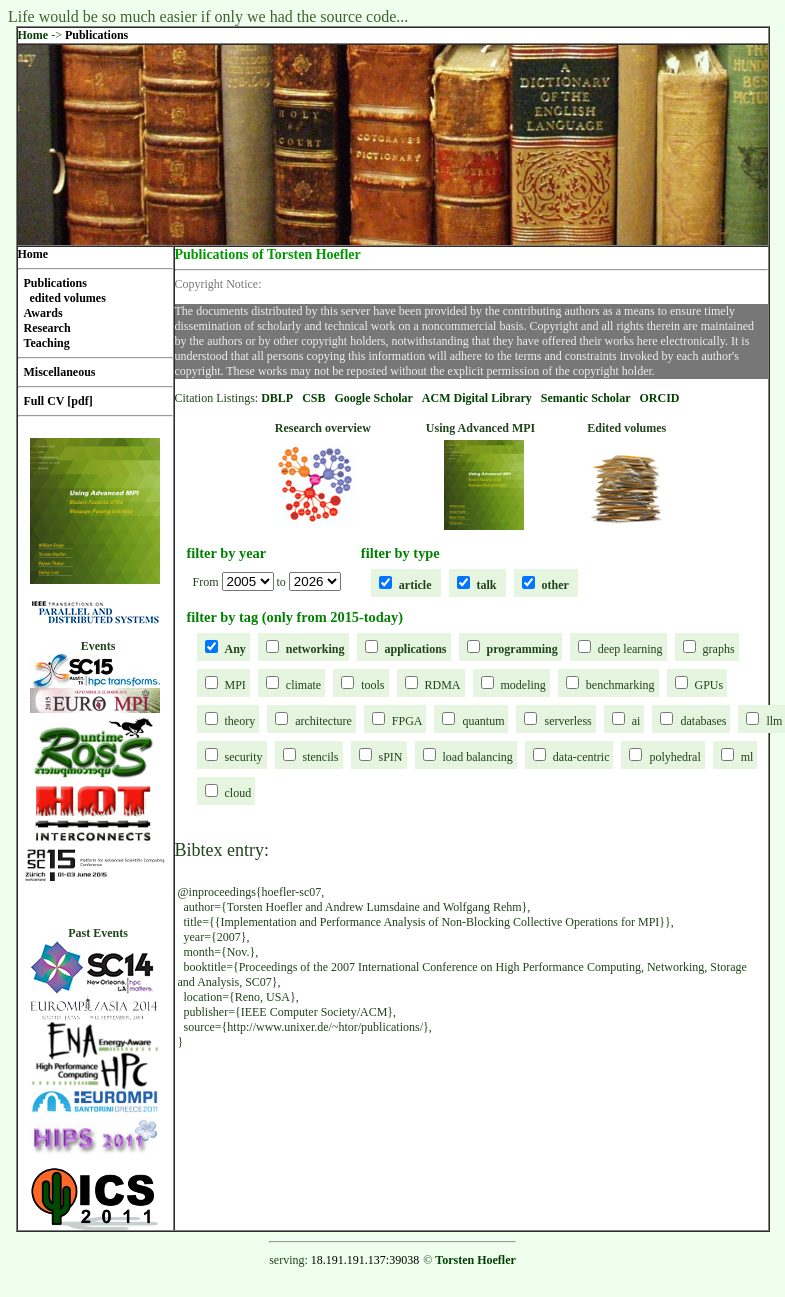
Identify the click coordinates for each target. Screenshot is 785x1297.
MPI (235, 685)
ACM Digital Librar (474, 398)
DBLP (277, 398)
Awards (43, 313)
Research (47, 328)
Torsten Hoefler (475, 1260)
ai (636, 721)
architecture (323, 721)
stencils (321, 757)
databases (703, 721)
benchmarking (620, 685)
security (244, 757)
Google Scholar (374, 398)
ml (747, 757)
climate (303, 685)
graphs (719, 649)
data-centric (581, 757)
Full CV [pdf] (58, 401)
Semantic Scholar (586, 398)
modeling (523, 685)
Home (33, 35)
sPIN (391, 757)
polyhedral (674, 757)
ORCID (660, 398)
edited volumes (68, 298)
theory (240, 721)
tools (372, 685)
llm (774, 721)
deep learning (630, 649)
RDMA (443, 685)
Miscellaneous (60, 372)
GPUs (709, 685)
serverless (567, 721)
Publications (96, 35)
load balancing (478, 757)
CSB (313, 398)
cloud (238, 793)
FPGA (407, 721)
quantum (483, 721)
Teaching (47, 343)
